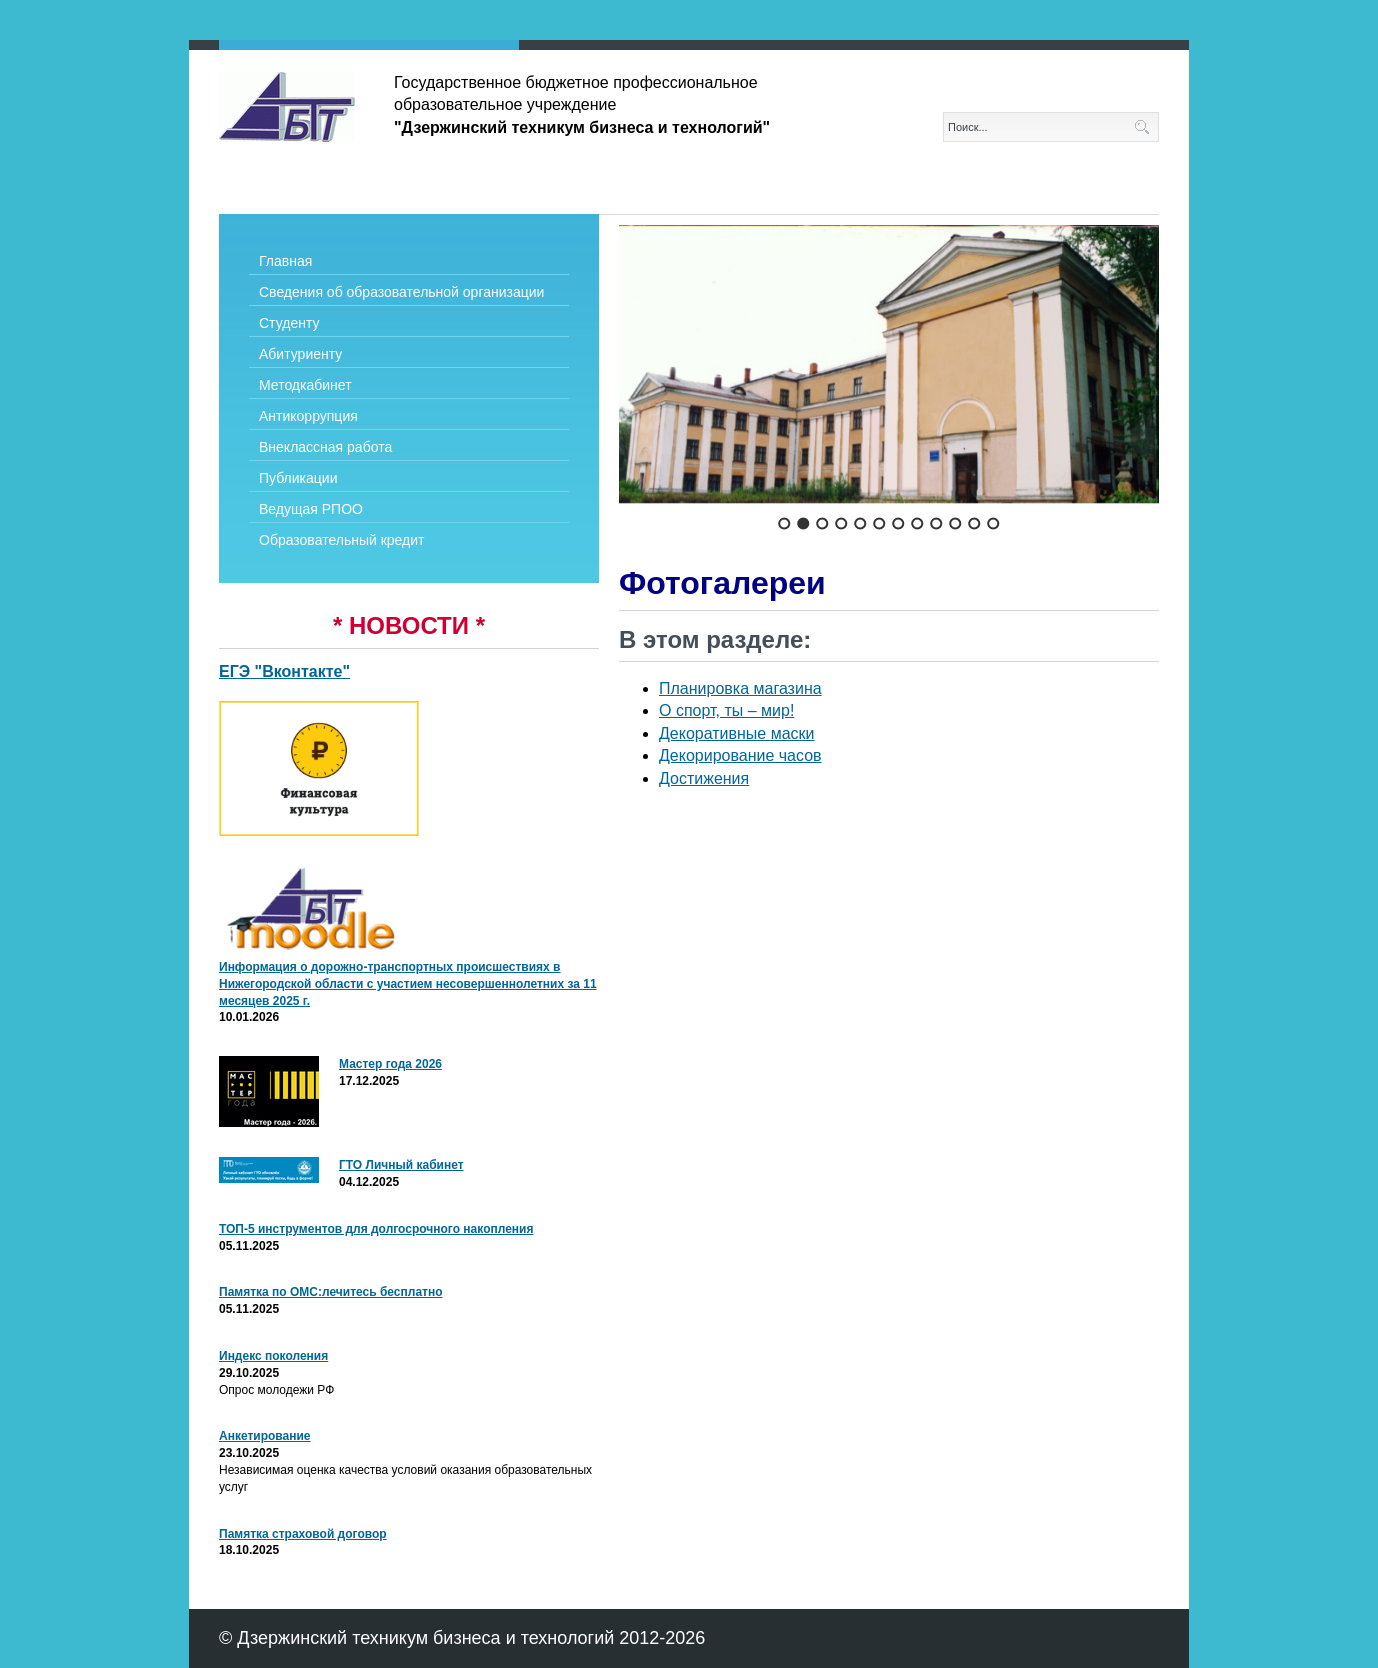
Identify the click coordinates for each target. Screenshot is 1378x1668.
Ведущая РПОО (311, 509)
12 (993, 523)
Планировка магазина (740, 688)
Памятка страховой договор (303, 1534)
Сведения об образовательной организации (401, 292)
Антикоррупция (308, 416)
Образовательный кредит (341, 540)
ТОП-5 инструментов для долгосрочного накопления (376, 1229)
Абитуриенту (300, 354)
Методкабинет (305, 385)
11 (974, 523)
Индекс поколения (273, 1356)
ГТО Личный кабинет (401, 1165)
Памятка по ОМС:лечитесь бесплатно (331, 1292)
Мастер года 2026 (390, 1064)
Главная (285, 261)
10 (955, 523)
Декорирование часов (740, 755)
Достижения (704, 778)
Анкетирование (265, 1436)
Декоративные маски (737, 733)
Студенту (289, 323)
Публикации (298, 478)
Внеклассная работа (325, 447)
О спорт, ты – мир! (726, 710)
